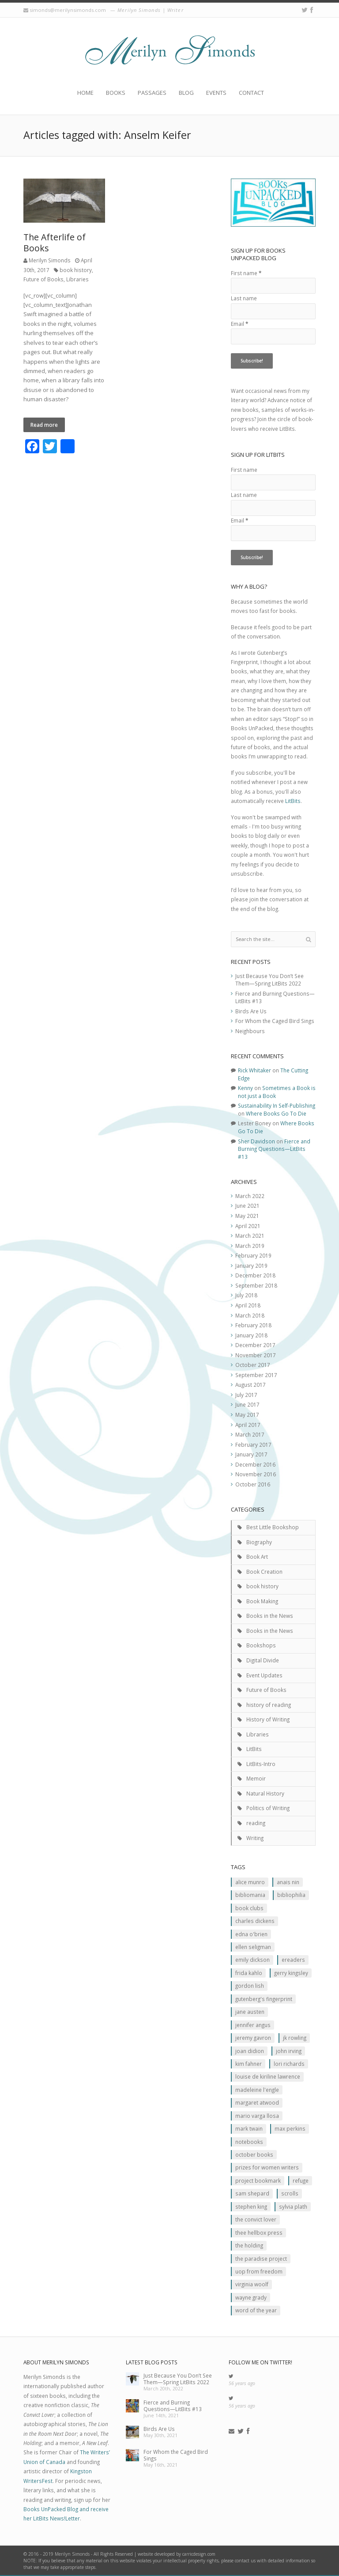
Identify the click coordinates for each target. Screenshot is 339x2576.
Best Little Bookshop (272, 1527)
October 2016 (252, 1484)
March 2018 (249, 1315)
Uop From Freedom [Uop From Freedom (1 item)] (258, 2271)
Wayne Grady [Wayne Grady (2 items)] (251, 2297)
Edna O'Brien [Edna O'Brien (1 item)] (251, 1934)
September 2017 (256, 1374)
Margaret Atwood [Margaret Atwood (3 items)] (257, 2102)
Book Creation (264, 1571)
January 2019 (251, 1265)
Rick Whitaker (254, 1070)
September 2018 (256, 1285)
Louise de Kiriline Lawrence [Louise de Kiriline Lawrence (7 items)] (267, 2076)
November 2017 (255, 1355)
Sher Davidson (256, 1141)
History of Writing (268, 1719)
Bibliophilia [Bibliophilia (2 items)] (291, 1894)
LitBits (293, 800)
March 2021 (249, 1235)
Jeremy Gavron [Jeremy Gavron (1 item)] (253, 2037)
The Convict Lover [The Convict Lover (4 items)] (255, 2219)
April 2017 (247, 1424)
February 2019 (253, 1255)
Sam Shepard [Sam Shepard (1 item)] (252, 2193)
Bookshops (261, 1645)
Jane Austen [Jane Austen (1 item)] (249, 2011)
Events (216, 93)
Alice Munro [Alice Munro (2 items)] (250, 1881)
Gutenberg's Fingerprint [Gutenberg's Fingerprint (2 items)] (263, 1998)
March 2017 (249, 1434)
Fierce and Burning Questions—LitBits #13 (274, 1149)
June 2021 (247, 1205)
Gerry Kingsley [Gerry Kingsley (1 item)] (291, 1972)
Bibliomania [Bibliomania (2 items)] (250, 1894)
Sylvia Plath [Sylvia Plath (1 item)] (293, 2206)
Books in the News (269, 1615)
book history (76, 269)
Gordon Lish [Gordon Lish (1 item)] (249, 1985)
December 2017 (255, 1344)
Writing (255, 1837)
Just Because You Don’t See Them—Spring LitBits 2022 (269, 979)
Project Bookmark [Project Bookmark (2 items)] (258, 2180)
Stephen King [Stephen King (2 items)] (251, 2206)
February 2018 (253, 1325)
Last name (244, 298)
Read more (44, 424)
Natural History (265, 1793)
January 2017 (251, 1454)
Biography (259, 1542)
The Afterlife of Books (54, 242)
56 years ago (242, 2383)
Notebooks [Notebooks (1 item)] (249, 2141)
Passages (152, 93)
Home (85, 93)
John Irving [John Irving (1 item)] (288, 2050)
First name (246, 272)
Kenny (245, 1087)
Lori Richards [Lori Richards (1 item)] (289, 2063)
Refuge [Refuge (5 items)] (301, 2180)
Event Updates (264, 1675)
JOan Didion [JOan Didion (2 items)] (249, 2050)
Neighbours (250, 1030)
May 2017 (247, 1414)
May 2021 (247, 1215)
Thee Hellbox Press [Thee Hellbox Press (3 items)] (258, 2232)
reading (255, 1822)
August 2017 (250, 1384)
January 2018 (251, 1335)
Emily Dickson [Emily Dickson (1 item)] (252, 1959)
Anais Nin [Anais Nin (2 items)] (288, 1881)
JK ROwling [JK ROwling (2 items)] (294, 2037)
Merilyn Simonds (50, 260)
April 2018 (247, 1305)
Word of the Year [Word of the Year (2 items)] (256, 2310)
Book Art (257, 1556)
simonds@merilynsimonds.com (68, 10)
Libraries (77, 279)
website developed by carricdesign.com (176, 2554)
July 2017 (246, 1394)
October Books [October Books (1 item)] (254, 2154)
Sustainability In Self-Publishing (276, 1105)
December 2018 (255, 1275)
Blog (186, 93)
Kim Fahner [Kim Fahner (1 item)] (248, 2063)
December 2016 (255, 1464)
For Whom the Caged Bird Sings (274, 1020)
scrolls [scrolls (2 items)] (289, 2193)
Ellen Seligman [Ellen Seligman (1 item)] (253, 1946)
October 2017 (252, 1364)
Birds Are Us (251, 1011)
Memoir (256, 1778)
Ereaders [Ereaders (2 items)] (293, 1959)
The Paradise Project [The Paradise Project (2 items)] (261, 2258)
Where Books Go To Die (276, 1113)
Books (115, 93)
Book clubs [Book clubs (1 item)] (249, 1907)
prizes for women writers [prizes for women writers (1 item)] (267, 2167)
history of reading (268, 1704)
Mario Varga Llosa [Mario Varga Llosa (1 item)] (257, 2115)
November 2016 (255, 1474)
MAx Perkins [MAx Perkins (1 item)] (290, 2128)
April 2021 (247, 1225)
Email (239, 323)
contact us (245, 2560)
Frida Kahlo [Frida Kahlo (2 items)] (248, 1972)
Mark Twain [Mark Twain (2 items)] (249, 2128)
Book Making (262, 1601)
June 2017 (247, 1404)
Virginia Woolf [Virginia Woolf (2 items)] (251, 2284)
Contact (251, 93)
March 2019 (249, 1245)
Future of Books (43, 279)
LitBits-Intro (260, 1763)
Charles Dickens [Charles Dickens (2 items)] (255, 1920)
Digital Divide (262, 1660)
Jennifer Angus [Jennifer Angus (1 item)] (253, 2024)
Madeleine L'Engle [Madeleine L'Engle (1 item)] (257, 2089)
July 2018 (246, 1295)
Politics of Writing (268, 1807)
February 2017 (253, 1444)
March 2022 (249, 1195)
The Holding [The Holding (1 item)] (249, 2245)
